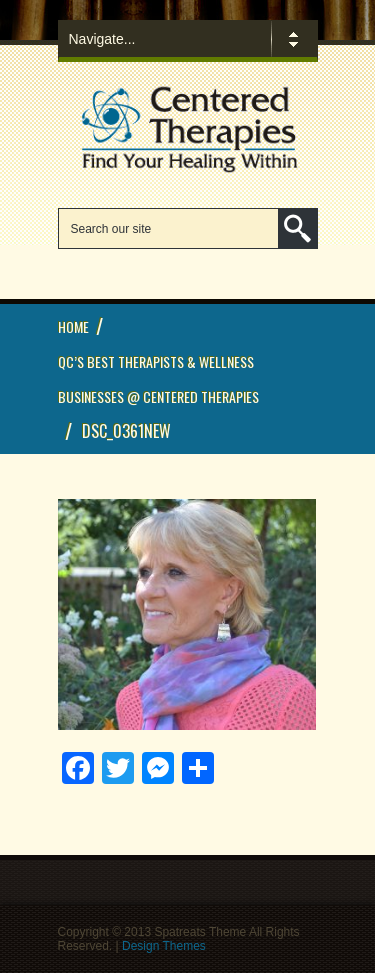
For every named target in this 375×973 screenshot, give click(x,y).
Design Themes (164, 946)
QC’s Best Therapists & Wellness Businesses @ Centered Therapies (158, 379)
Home (73, 326)
